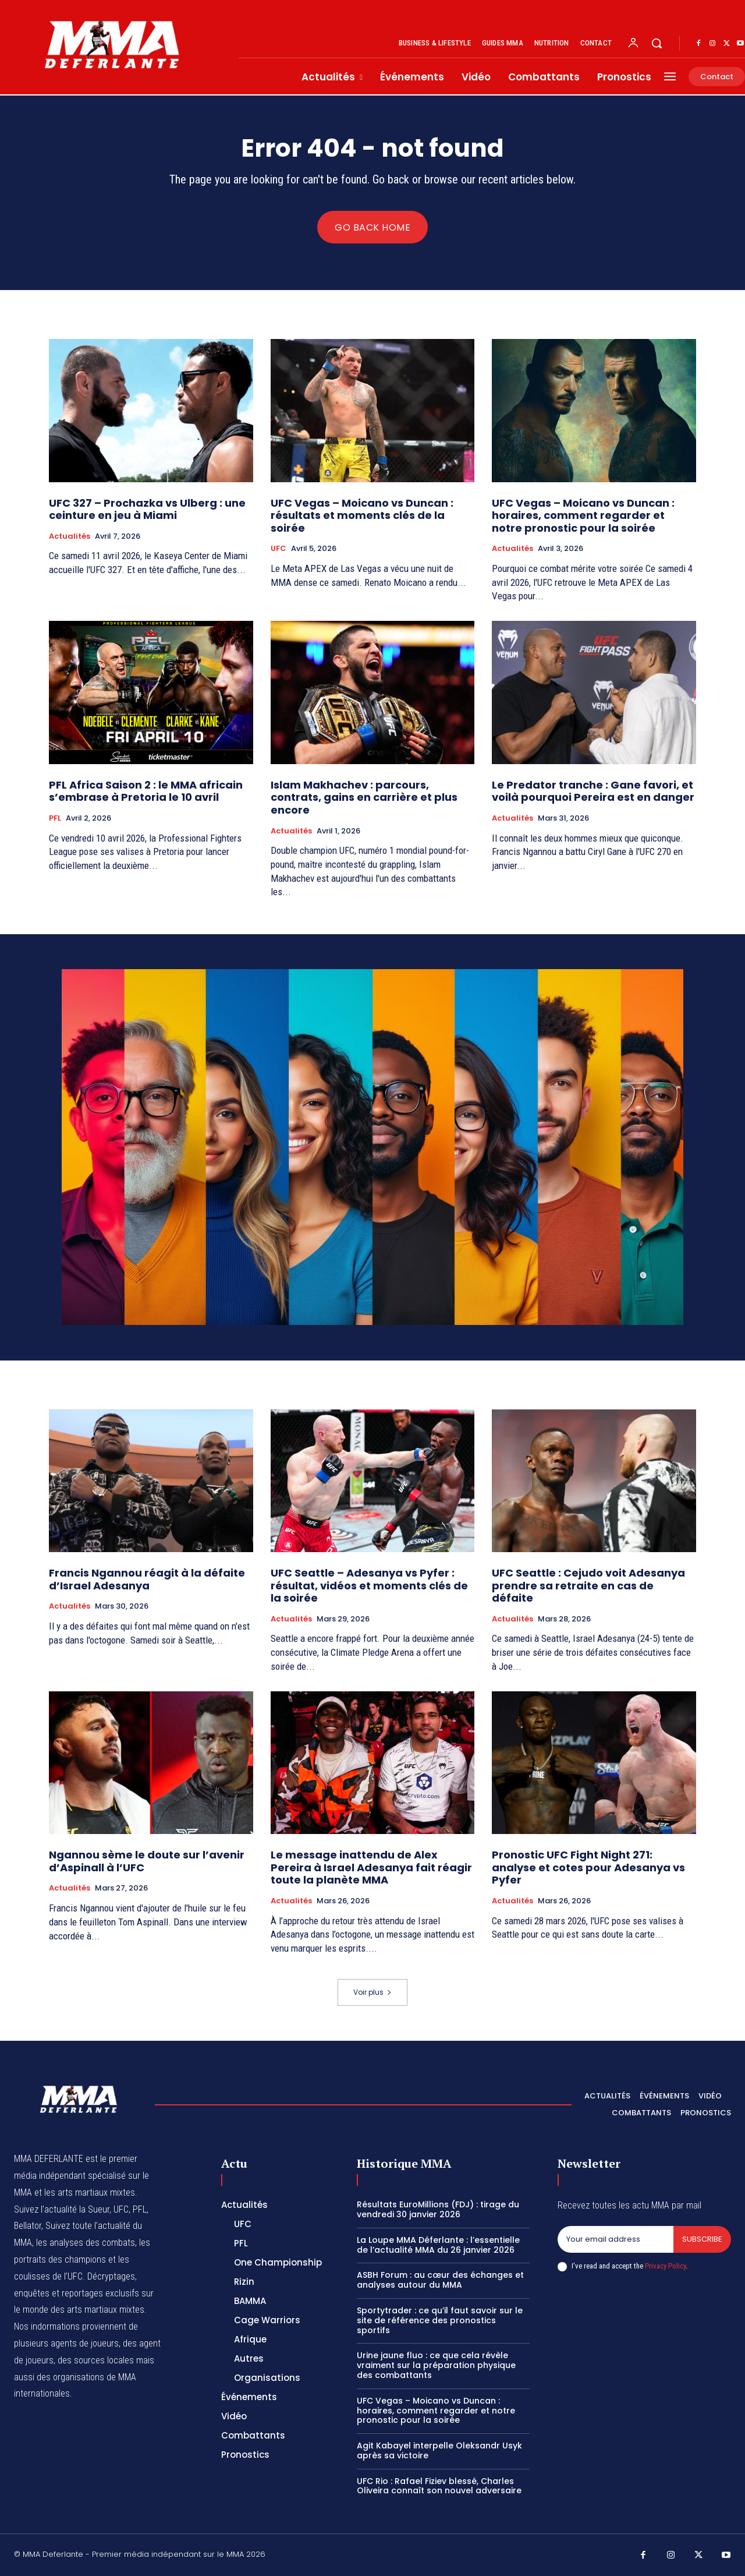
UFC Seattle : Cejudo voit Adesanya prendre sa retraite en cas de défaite (588, 1585)
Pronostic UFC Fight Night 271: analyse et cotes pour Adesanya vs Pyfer (588, 1867)
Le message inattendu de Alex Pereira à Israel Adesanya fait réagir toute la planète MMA (371, 1867)
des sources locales (96, 2360)
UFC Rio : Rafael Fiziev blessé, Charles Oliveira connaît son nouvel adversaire (439, 2486)
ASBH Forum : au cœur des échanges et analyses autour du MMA (440, 2280)
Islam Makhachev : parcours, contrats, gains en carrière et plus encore (364, 797)
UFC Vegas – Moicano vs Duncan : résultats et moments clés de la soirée (362, 515)
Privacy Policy (665, 2265)
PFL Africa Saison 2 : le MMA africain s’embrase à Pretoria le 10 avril (146, 791)
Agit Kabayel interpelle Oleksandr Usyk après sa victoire (439, 2450)
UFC (278, 548)
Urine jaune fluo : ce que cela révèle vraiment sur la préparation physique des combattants (436, 2365)
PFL (55, 818)
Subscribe (702, 2239)
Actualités (69, 536)
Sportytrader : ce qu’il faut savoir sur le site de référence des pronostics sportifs (440, 2320)
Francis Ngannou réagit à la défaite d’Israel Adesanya (147, 1579)
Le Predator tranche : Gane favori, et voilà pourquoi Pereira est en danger (593, 791)
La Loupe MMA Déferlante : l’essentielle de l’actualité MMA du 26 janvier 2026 (438, 2245)
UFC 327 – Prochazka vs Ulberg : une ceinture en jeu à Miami (147, 509)
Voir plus (372, 1992)
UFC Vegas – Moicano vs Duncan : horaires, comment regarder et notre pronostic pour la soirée (583, 515)
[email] (615, 2239)
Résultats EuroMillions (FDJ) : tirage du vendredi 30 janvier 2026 (438, 2209)
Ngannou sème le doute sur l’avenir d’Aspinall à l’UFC (146, 1861)
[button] (656, 43)
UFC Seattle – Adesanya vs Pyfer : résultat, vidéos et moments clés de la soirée (369, 1585)
